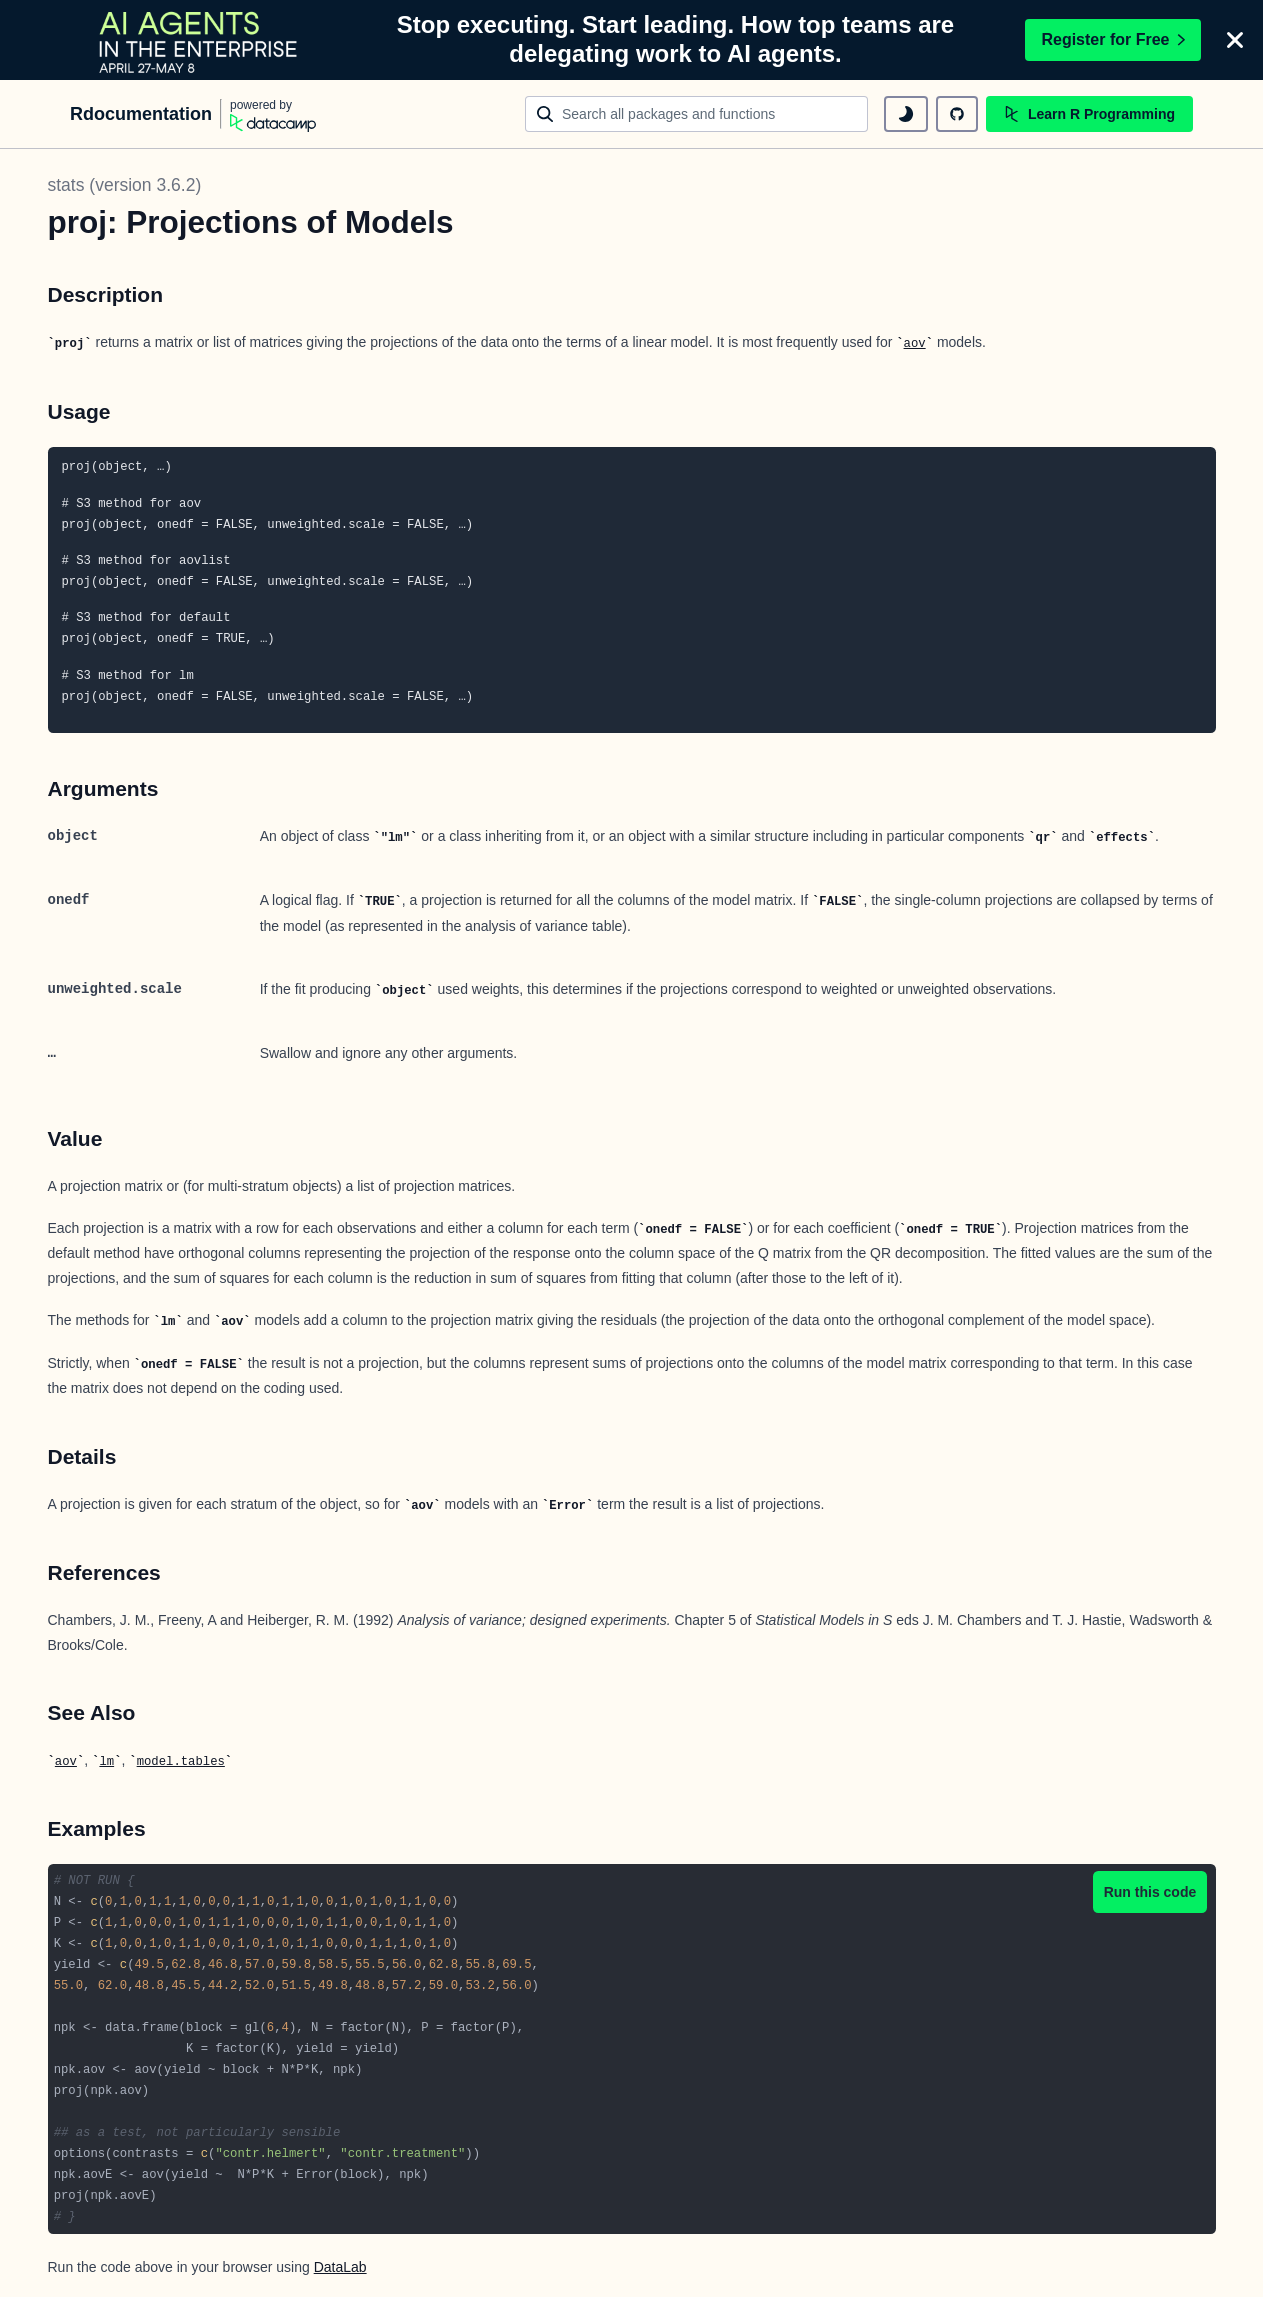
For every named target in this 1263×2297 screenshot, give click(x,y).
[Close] (1235, 40)
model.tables (181, 1762)
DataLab (340, 2267)
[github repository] (957, 114)
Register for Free (1113, 39)
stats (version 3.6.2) (125, 185)
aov (915, 344)
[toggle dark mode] (906, 114)
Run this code (1150, 1892)
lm (106, 1762)
